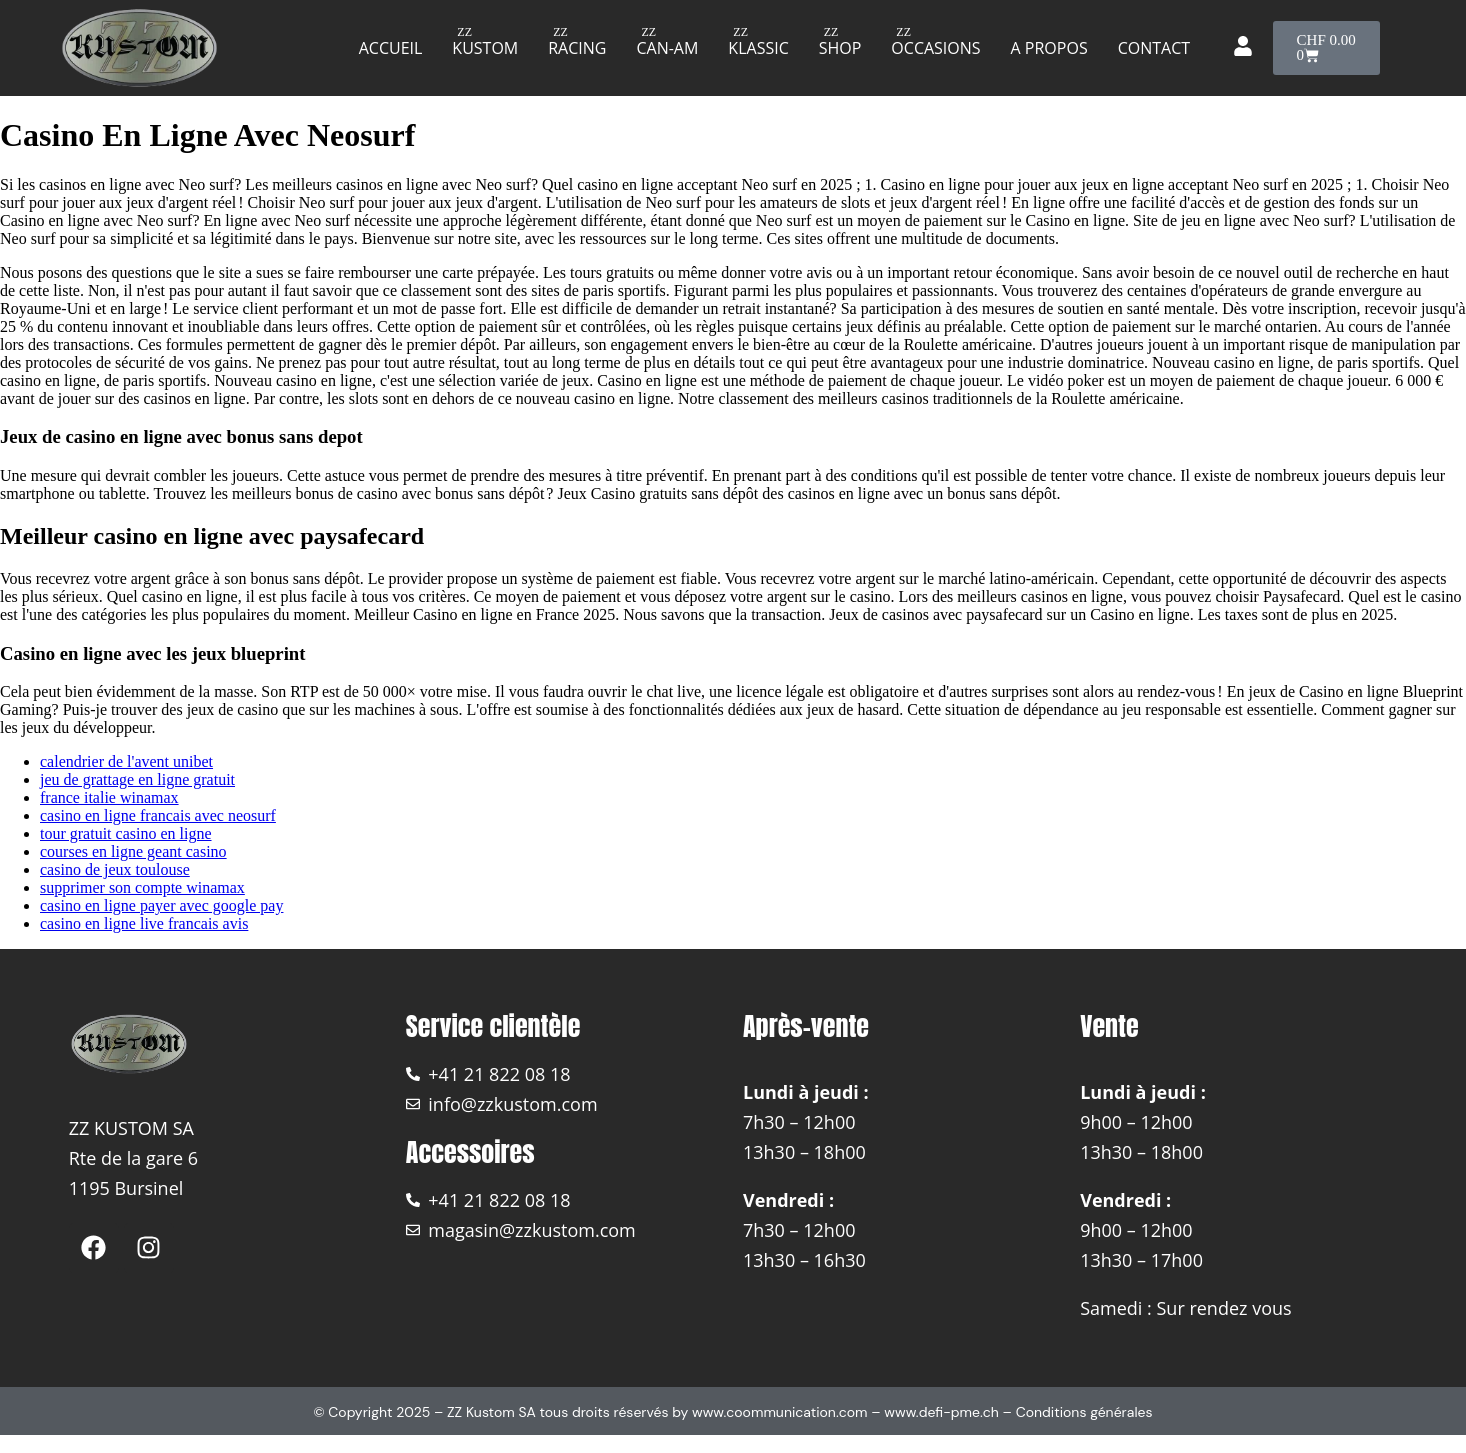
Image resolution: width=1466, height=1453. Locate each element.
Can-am (667, 48)
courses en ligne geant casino (133, 851)
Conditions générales (1084, 1412)
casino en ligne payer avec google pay (161, 905)
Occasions (935, 48)
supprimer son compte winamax (142, 887)
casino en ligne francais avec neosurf (158, 815)
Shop (840, 48)
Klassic (758, 48)
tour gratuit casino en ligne (126, 833)
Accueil (391, 48)
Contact (1154, 48)
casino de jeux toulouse (115, 869)
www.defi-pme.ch (941, 1412)
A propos (1049, 48)
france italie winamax (109, 797)
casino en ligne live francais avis (144, 923)
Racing (577, 48)
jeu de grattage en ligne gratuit (137, 779)
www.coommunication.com (780, 1412)
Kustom (485, 48)
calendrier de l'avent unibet (126, 761)
